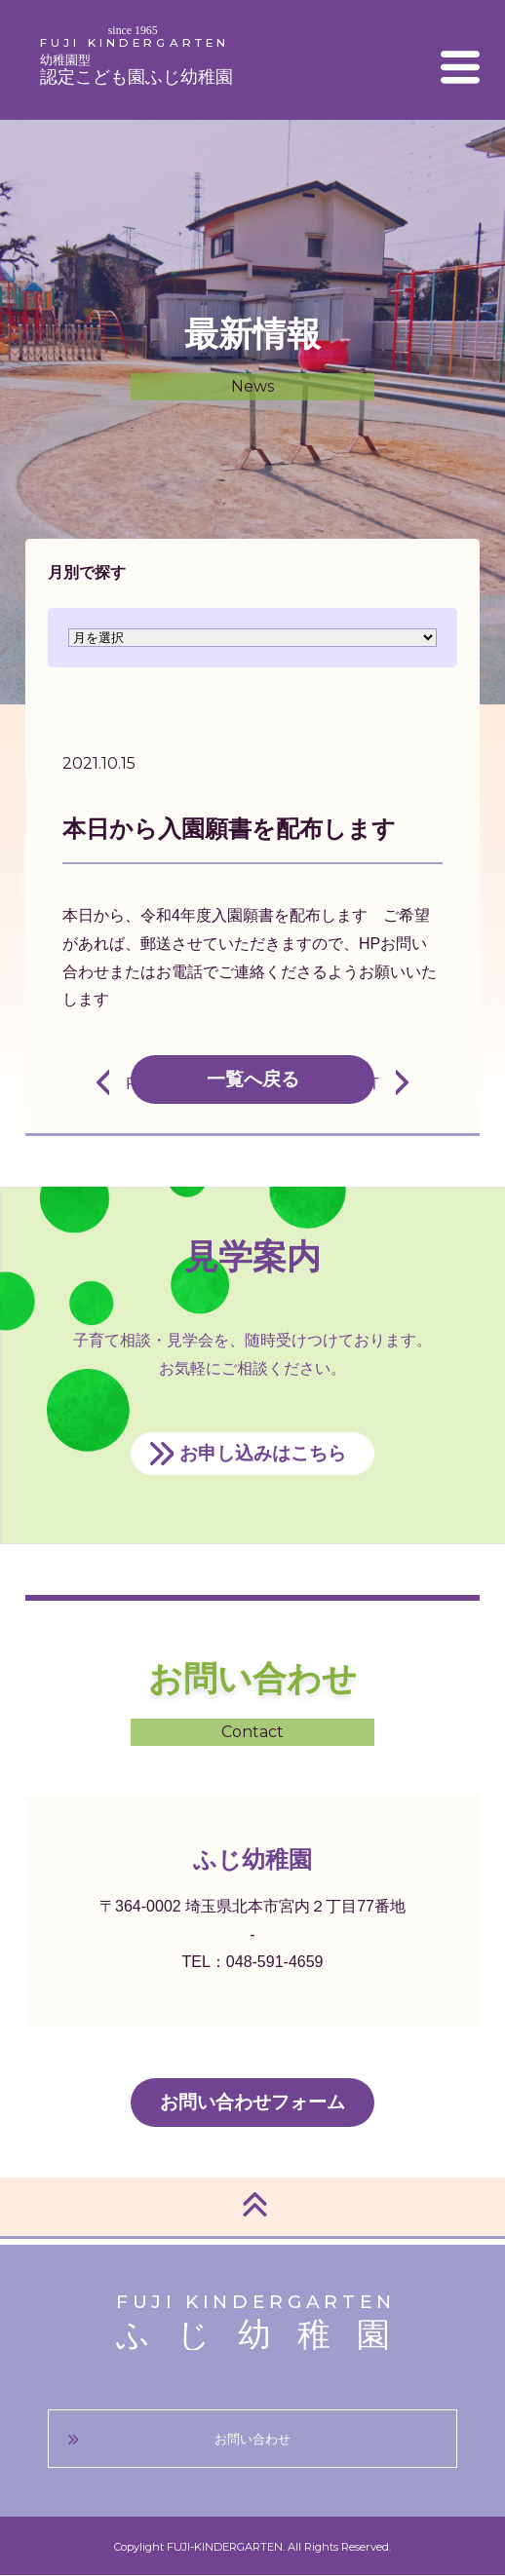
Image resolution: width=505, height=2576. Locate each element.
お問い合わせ (252, 2439)
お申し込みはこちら (262, 1453)
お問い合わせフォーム (252, 2102)
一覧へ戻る (253, 1079)
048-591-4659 (275, 1961)
